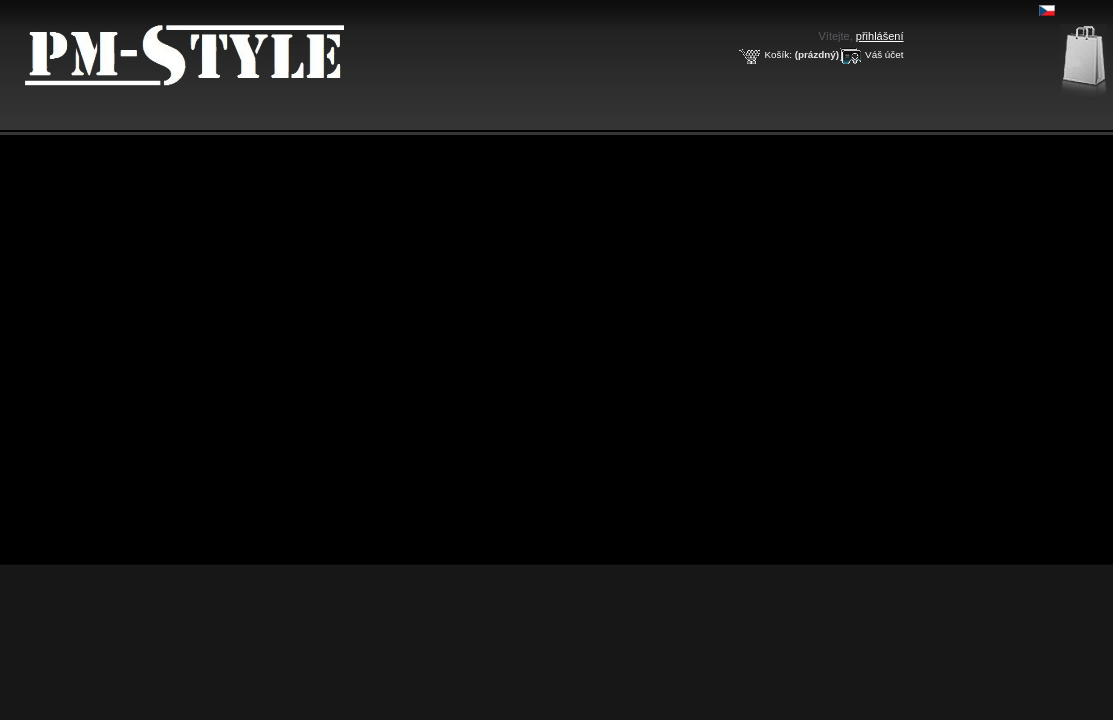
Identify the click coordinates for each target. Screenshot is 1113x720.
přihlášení (880, 36)
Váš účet (884, 54)
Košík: (777, 54)
